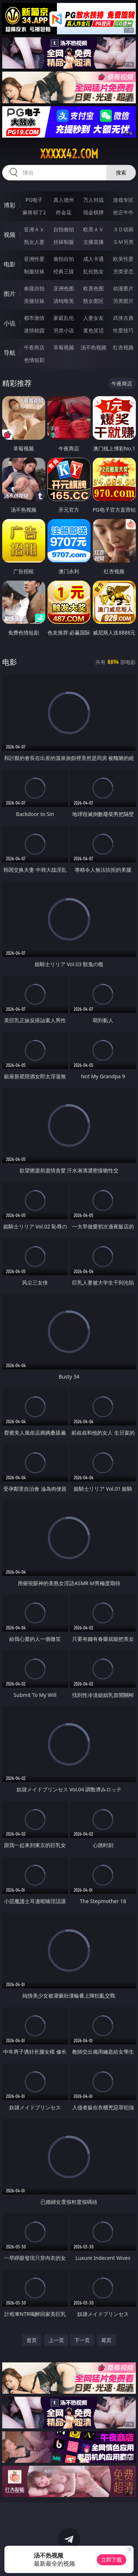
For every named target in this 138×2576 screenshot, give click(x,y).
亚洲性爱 (34, 258)
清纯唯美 (63, 300)
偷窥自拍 (34, 288)
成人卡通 (93, 258)
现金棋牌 (93, 212)
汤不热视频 (93, 347)
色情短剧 (34, 359)
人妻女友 (93, 317)
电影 (9, 264)
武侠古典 (123, 317)
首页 (31, 2340)
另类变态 (123, 271)
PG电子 (34, 199)
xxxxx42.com (69, 153)
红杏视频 (123, 347)
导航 (9, 353)
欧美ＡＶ (93, 229)
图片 (9, 294)
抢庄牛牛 (123, 212)
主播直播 (93, 241)
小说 (9, 323)
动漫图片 (123, 288)
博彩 (9, 205)
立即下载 (111, 2559)
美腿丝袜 (34, 300)
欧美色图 (93, 288)
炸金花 (63, 212)
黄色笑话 (93, 330)
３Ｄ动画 (123, 229)
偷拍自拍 (63, 258)
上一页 (56, 2340)
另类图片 (123, 300)
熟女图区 (93, 300)
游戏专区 (123, 199)
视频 (9, 235)
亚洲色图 (63, 288)
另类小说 (63, 330)
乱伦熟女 (93, 271)
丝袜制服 (63, 241)
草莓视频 (63, 347)
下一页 (82, 2340)
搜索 (121, 172)
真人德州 (63, 199)
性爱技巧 (123, 330)
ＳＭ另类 (123, 241)
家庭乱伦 (63, 317)
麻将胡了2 (34, 212)
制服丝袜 (34, 271)
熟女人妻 (34, 241)
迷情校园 (34, 330)
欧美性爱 (123, 258)
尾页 (106, 2340)
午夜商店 (34, 347)
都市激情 (34, 317)
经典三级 (63, 271)
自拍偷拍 (63, 229)
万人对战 (93, 199)
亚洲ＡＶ (34, 229)
